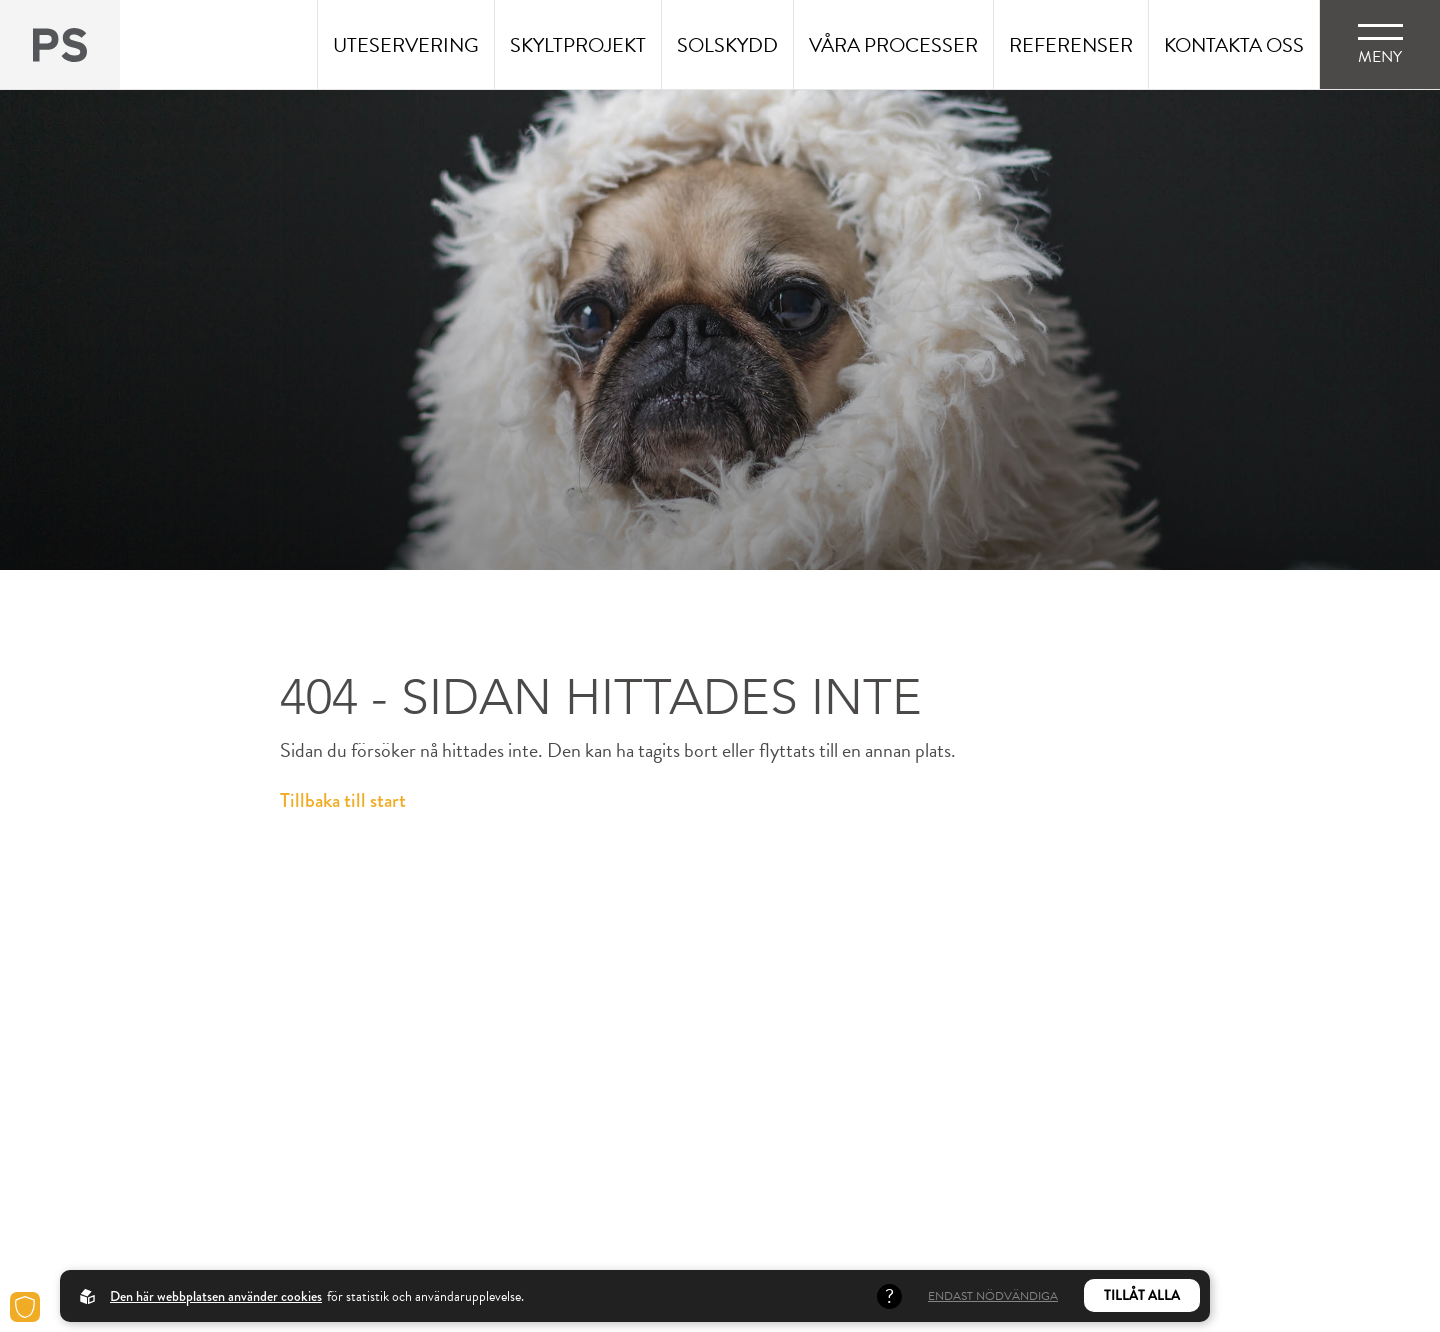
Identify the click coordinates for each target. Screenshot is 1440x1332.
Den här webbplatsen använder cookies (216, 1296)
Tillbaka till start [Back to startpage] (343, 800)
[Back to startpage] (60, 44)
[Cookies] (25, 1307)
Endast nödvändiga (993, 1296)
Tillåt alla (1142, 1295)
